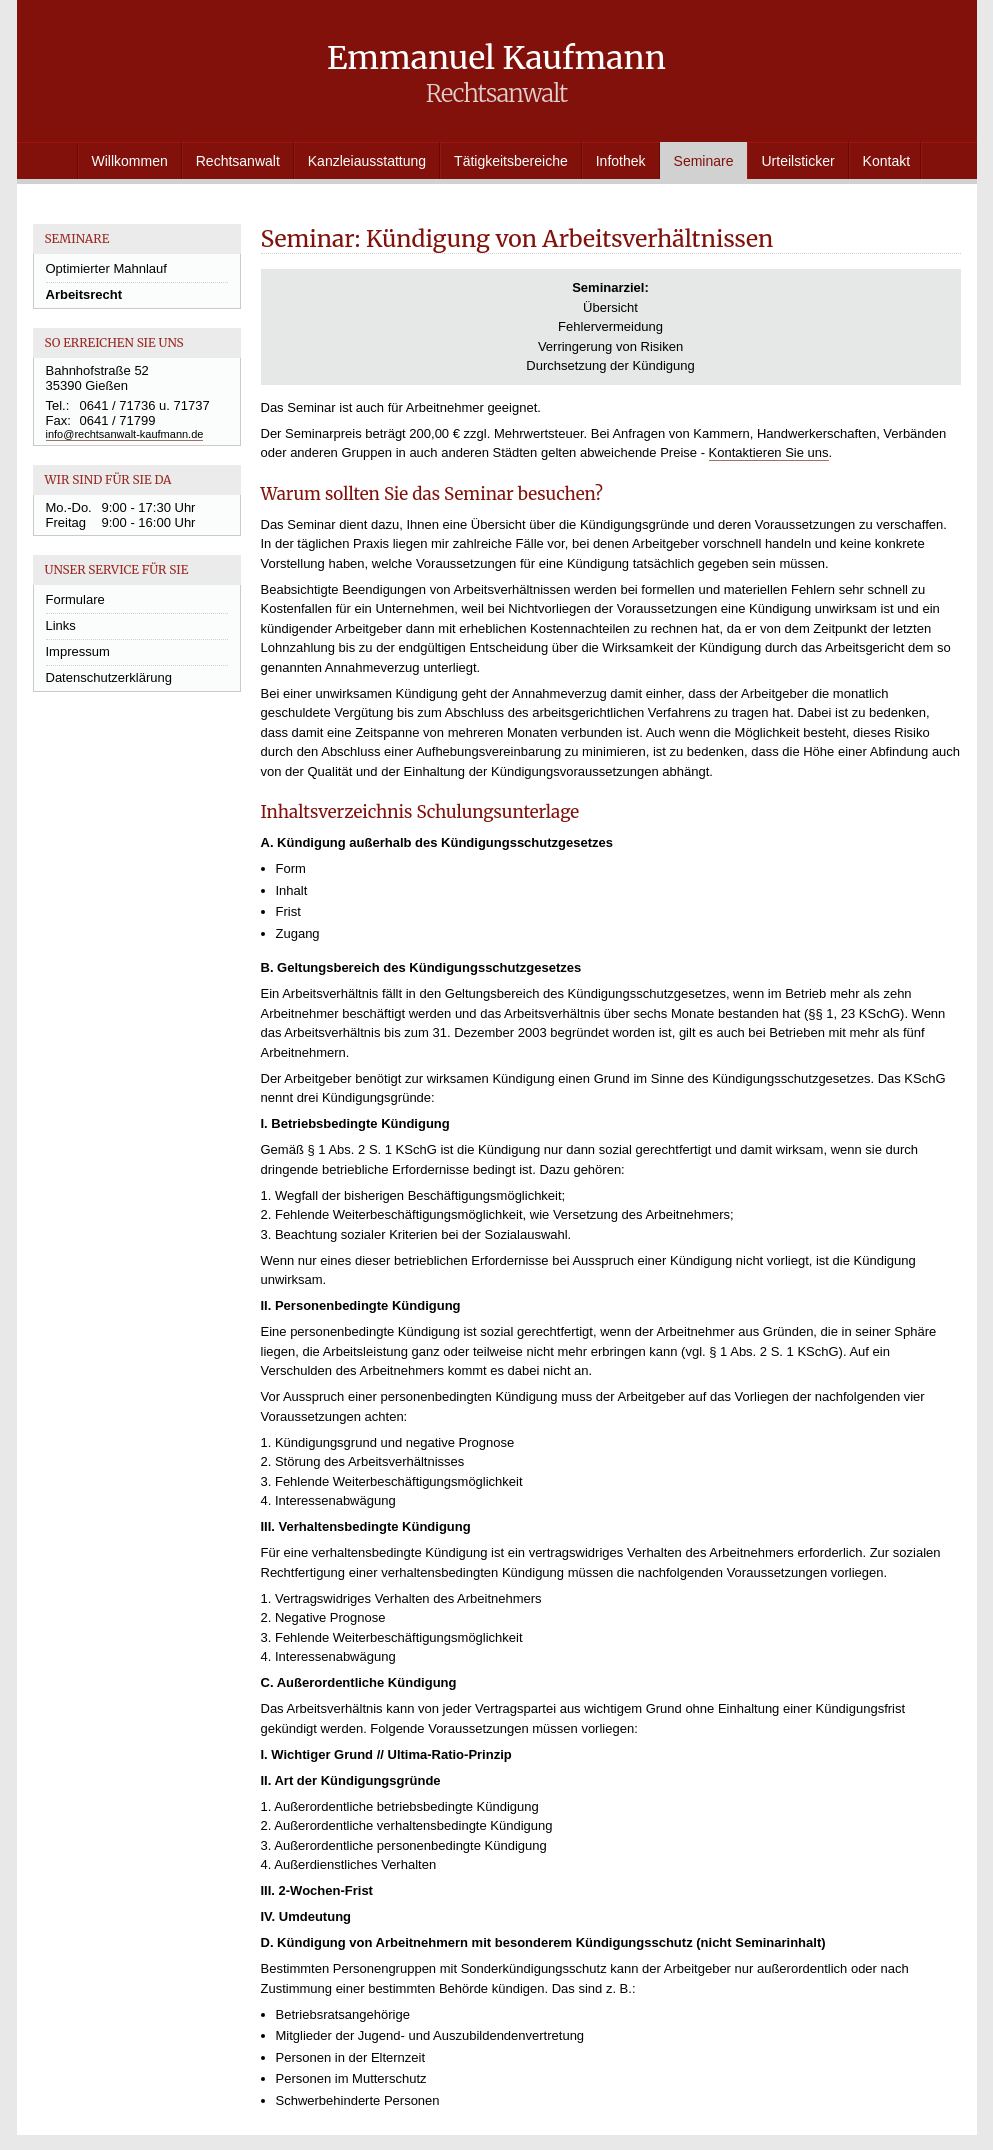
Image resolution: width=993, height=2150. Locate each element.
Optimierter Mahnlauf (106, 268)
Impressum (78, 651)
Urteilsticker (797, 161)
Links (61, 625)
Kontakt (886, 161)
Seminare (704, 161)
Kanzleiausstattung (367, 161)
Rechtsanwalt (238, 161)
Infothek (621, 161)
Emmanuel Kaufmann (496, 73)
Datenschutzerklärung (109, 677)
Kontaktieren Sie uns (769, 452)
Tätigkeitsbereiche (511, 161)
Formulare (75, 599)
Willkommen (130, 161)
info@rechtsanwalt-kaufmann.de (125, 434)
